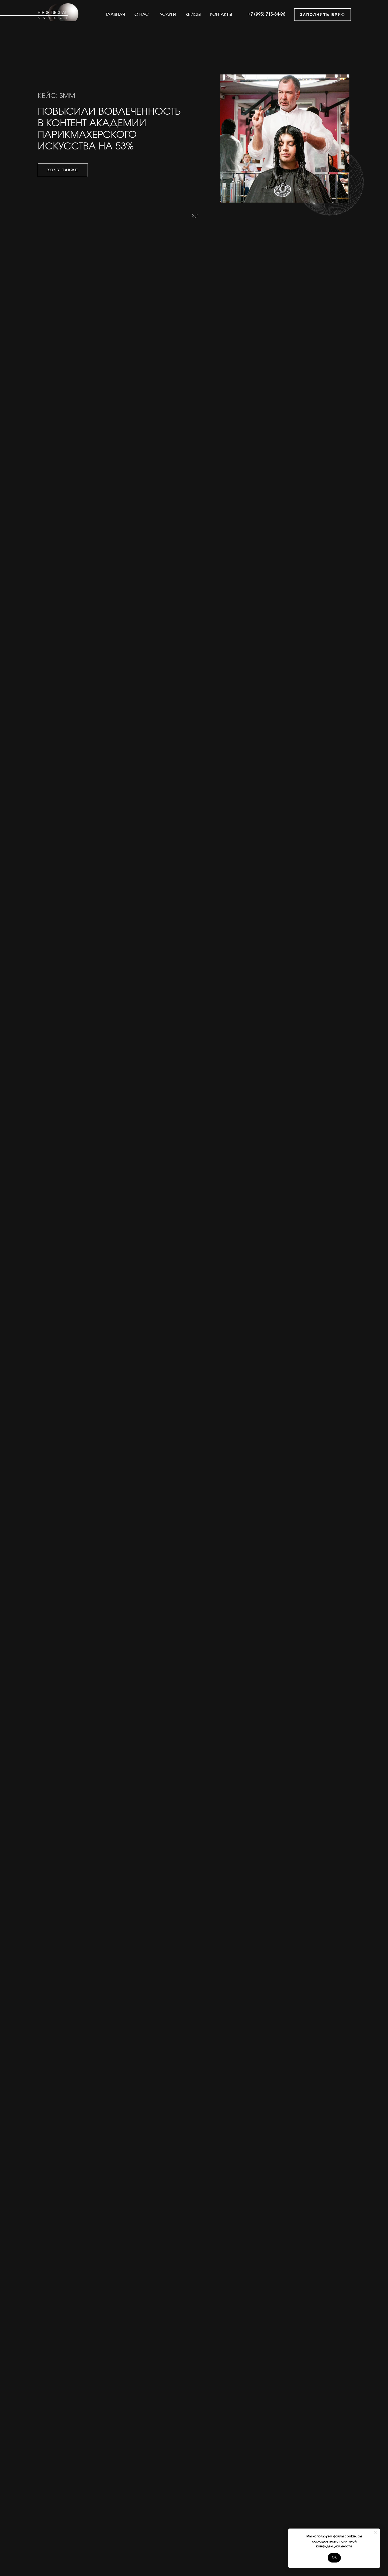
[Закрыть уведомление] (376, 2532)
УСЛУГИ (168, 14)
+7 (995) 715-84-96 (266, 14)
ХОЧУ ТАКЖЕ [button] (62, 170)
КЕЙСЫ (193, 14)
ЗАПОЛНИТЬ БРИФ (322, 14)
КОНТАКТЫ (221, 14)
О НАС (141, 14)
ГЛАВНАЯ (115, 14)
